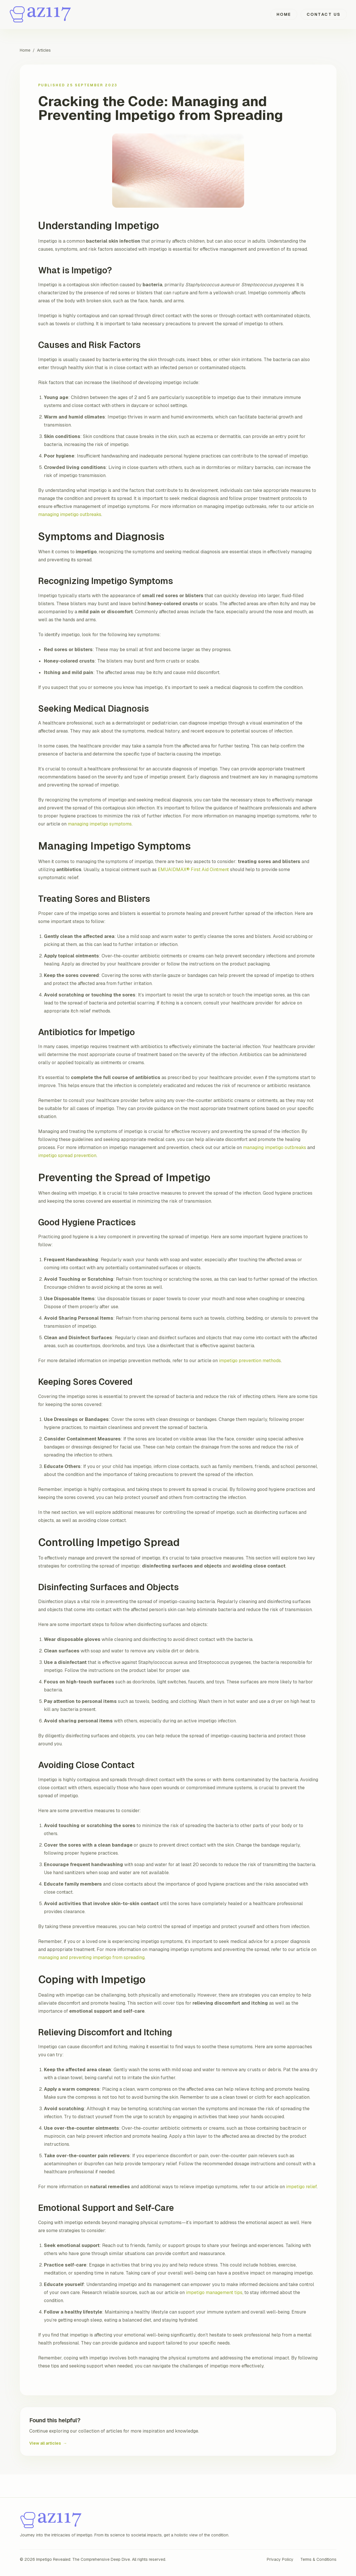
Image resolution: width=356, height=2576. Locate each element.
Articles (44, 50)
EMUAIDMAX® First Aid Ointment (193, 870)
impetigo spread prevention (67, 1155)
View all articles (48, 2443)
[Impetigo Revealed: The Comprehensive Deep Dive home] (41, 14)
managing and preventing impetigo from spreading (91, 1957)
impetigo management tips (214, 2292)
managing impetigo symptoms (100, 824)
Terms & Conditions (318, 2559)
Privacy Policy (280, 2559)
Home (284, 14)
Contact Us (324, 14)
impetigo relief (301, 2187)
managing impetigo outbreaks (69, 514)
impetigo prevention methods (250, 1361)
